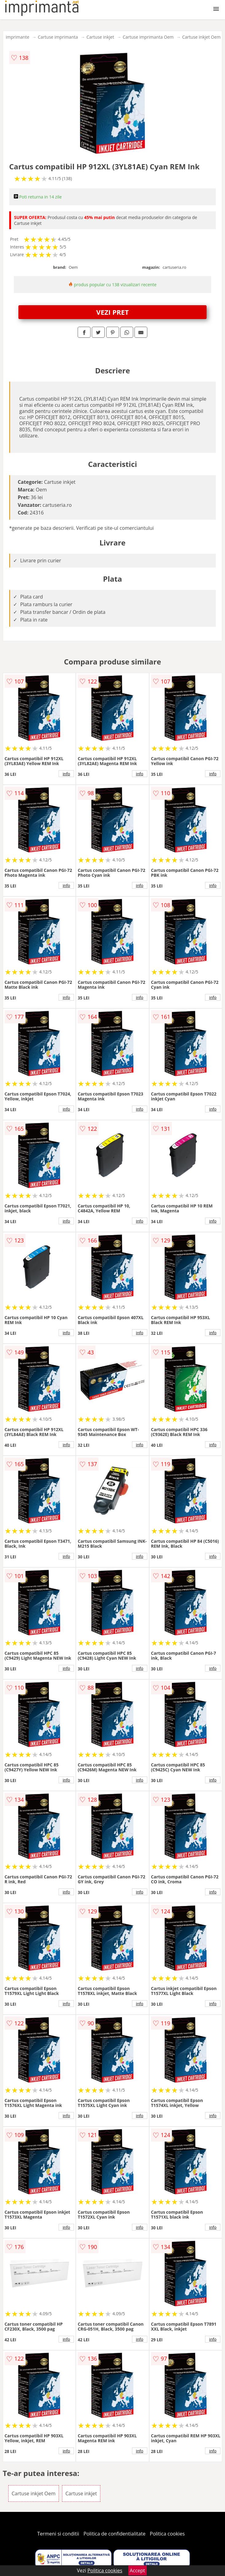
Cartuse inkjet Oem (201, 37)
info (66, 773)
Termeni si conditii (58, 2533)
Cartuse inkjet (100, 37)
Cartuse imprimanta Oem (148, 37)
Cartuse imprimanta (58, 37)
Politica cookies (167, 2533)
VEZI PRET (112, 312)
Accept (137, 2570)
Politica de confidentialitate (114, 2533)
